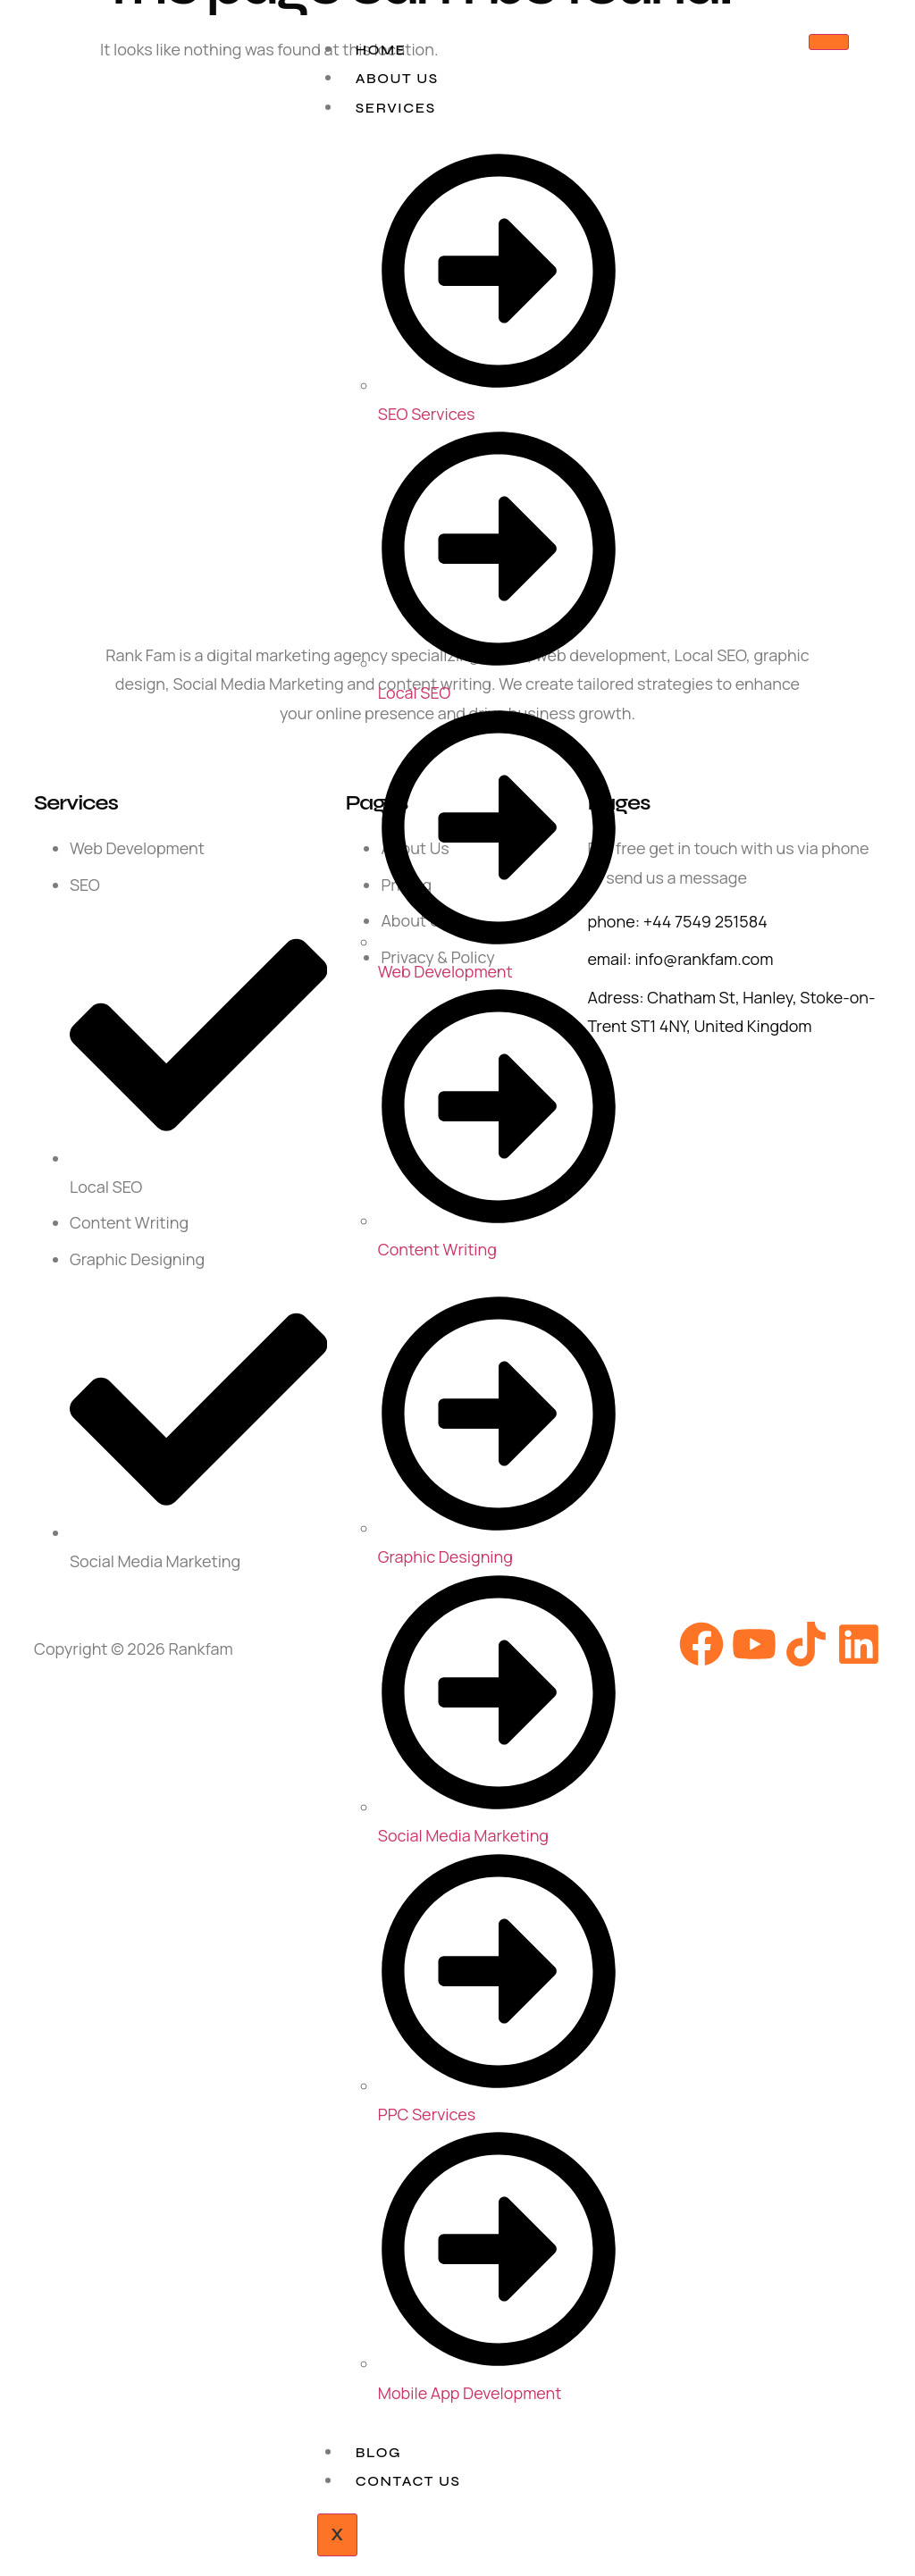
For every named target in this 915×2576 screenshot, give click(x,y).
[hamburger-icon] (829, 42)
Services (396, 107)
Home (381, 49)
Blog (378, 2452)
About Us (397, 78)
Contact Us (408, 2480)
